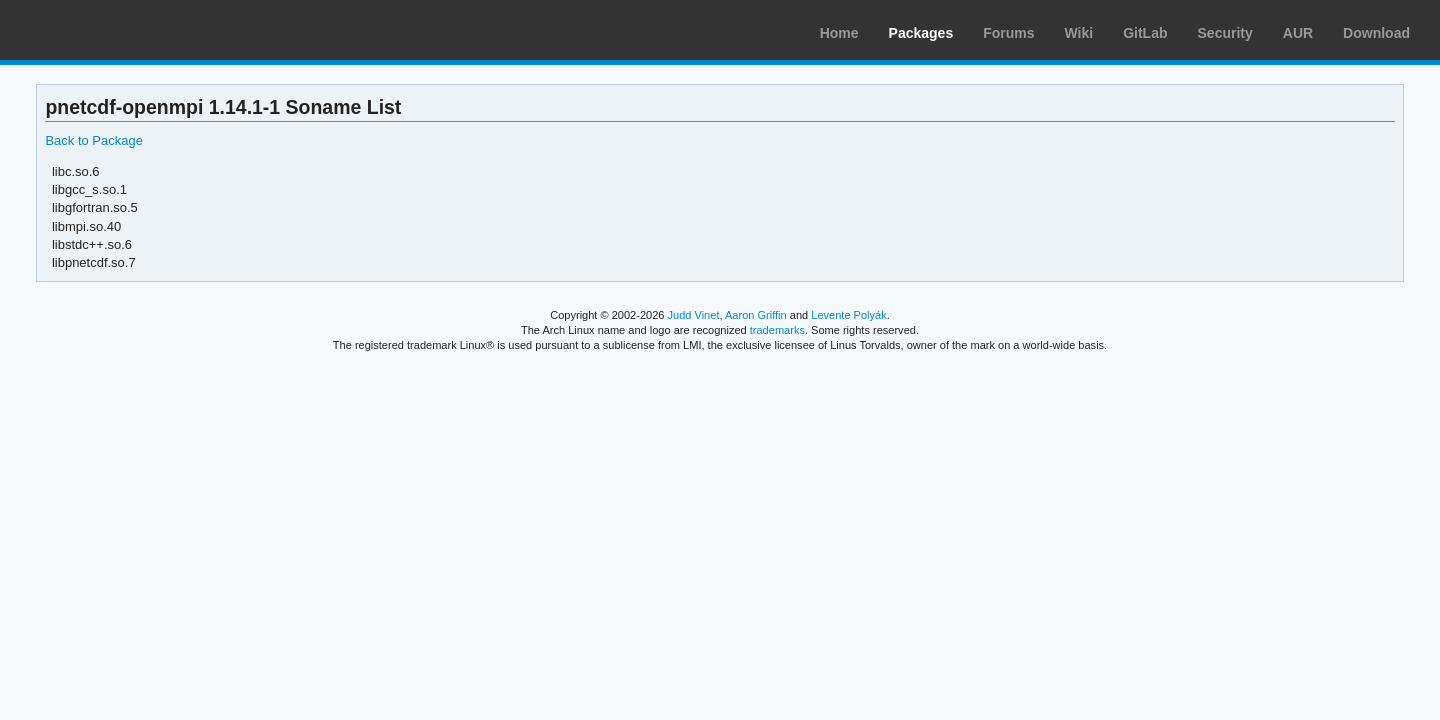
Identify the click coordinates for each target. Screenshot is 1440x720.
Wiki (1079, 33)
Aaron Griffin (756, 315)
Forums (1008, 33)
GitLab (1145, 33)
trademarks (777, 330)
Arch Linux (110, 30)
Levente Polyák (848, 315)
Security (1225, 33)
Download (1376, 33)
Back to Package (93, 140)
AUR (1298, 33)
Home (839, 33)
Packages (921, 33)
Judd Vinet (694, 315)
